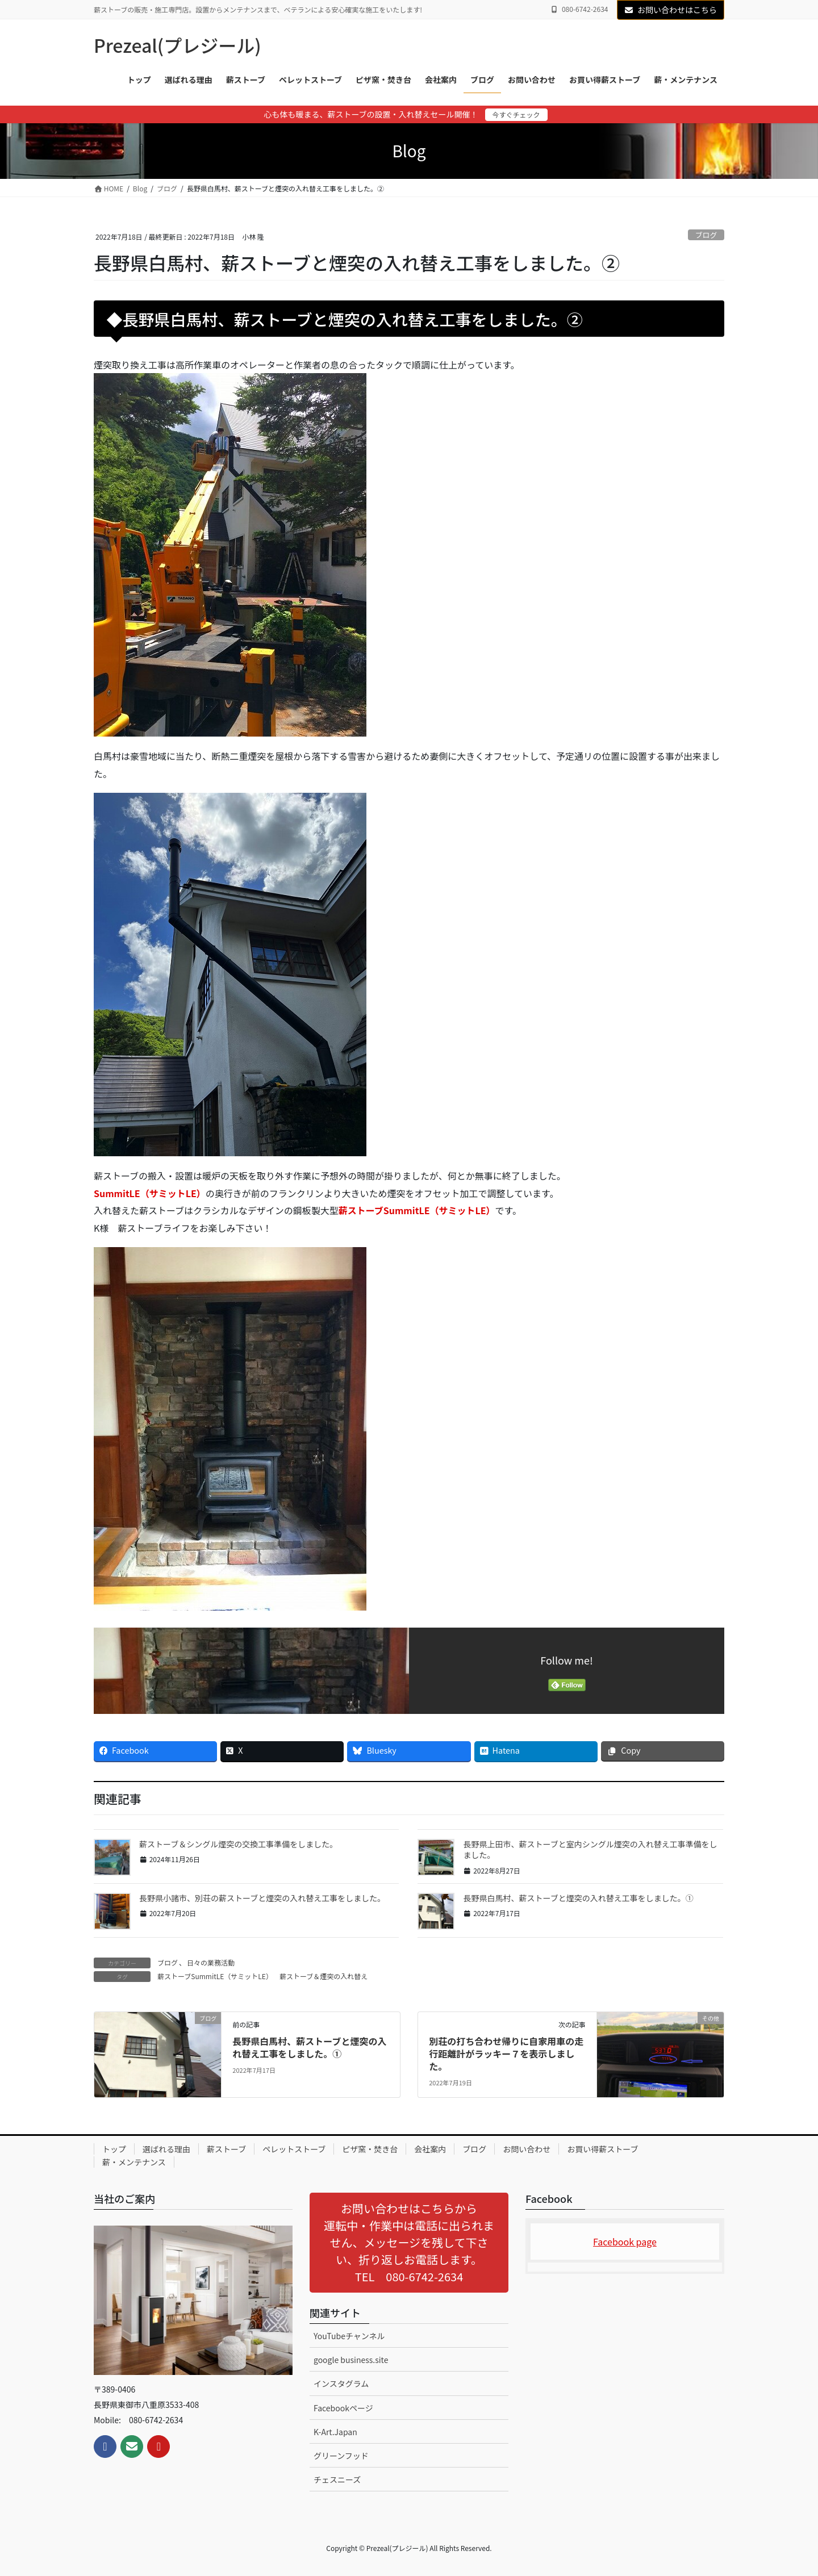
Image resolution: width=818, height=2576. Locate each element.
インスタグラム (341, 2383)
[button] (409, 2243)
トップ (114, 2149)
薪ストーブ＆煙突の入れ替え (323, 1976)
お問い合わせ (526, 2149)
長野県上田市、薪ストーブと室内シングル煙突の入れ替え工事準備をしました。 (590, 1849)
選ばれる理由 (166, 2149)
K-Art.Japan (335, 2431)
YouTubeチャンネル (349, 2335)
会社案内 (430, 2149)
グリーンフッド (341, 2455)
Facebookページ (343, 2408)
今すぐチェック (516, 114)
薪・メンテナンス (134, 2162)
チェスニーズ (337, 2479)
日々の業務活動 (211, 1962)
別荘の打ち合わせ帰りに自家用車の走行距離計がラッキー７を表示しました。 (506, 2053)
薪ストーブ (226, 2149)
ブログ (706, 234)
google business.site (351, 2359)
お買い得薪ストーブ (602, 2149)
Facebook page (625, 2241)
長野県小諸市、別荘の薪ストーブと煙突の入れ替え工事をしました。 (262, 1898)
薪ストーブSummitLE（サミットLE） (215, 1976)
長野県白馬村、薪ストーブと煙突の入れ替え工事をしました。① (578, 1898)
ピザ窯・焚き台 (370, 2149)
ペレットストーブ (293, 2149)
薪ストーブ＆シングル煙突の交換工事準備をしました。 (238, 1844)
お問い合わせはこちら (670, 9)
